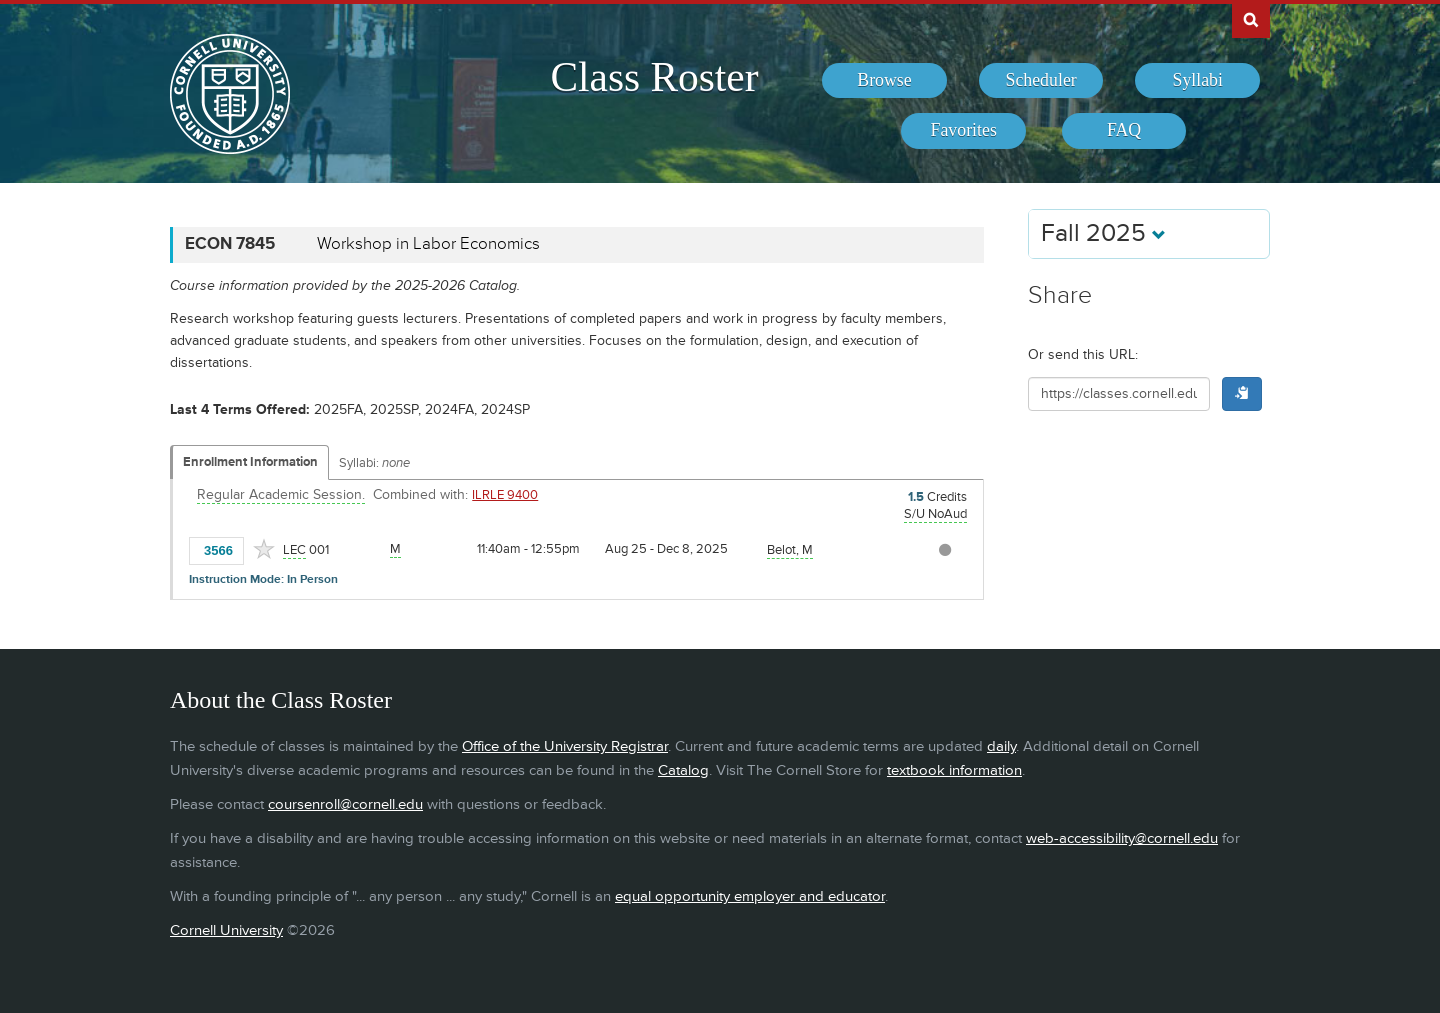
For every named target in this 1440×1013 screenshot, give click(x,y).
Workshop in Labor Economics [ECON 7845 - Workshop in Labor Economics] (428, 244)
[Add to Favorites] (264, 549)
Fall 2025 (1103, 233)
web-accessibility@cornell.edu (1122, 838)
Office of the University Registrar (565, 746)
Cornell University (226, 930)
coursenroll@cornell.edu (345, 804)
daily (1001, 746)
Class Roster (654, 77)
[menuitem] (884, 81)
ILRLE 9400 (505, 495)
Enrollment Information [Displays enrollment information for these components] (250, 462)
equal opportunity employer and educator (750, 896)
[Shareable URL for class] (1119, 394)
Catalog (683, 770)
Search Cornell (1251, 19)
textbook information (954, 770)
